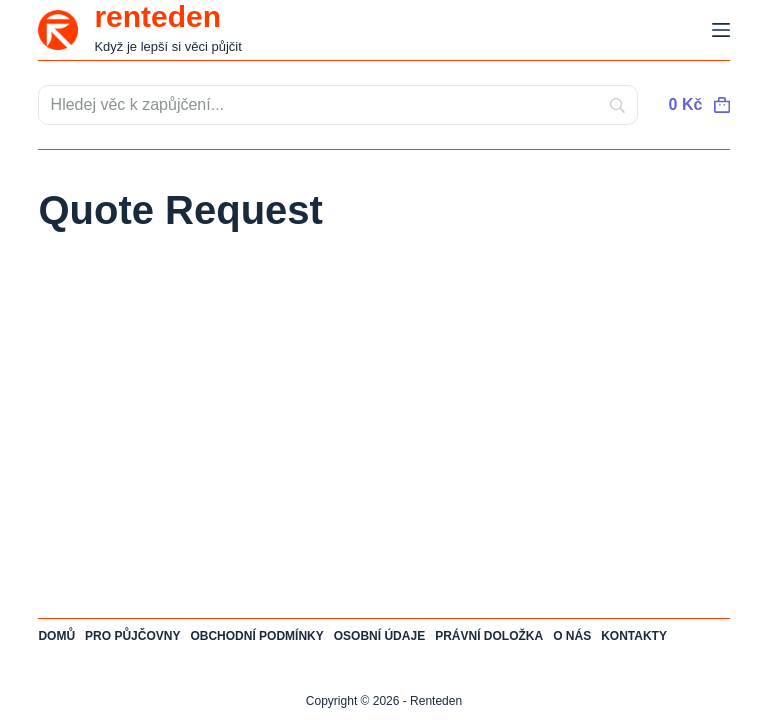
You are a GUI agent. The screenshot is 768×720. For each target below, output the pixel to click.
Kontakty (634, 636)
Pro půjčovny (132, 636)
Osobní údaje (379, 636)
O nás (572, 636)
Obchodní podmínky (256, 636)
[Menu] (721, 30)
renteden (157, 16)
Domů (56, 636)
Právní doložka (489, 636)
